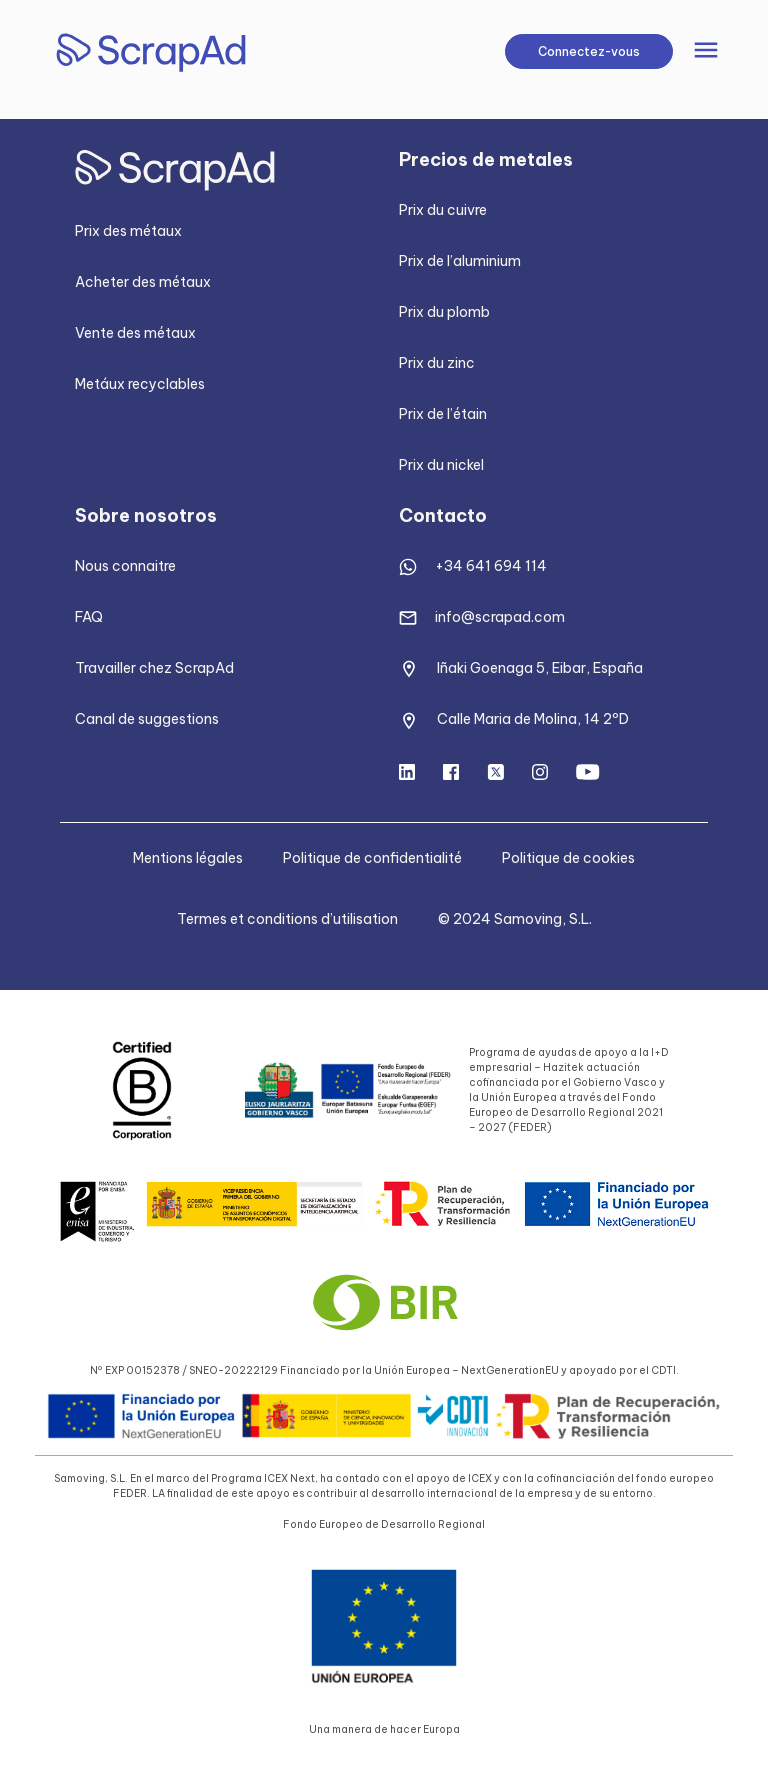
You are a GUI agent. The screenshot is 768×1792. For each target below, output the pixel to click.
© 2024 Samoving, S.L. (515, 919)
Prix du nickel (441, 465)
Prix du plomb (444, 312)
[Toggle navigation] (706, 51)
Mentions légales (188, 858)
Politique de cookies (568, 858)
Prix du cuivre (443, 210)
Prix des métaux (128, 231)
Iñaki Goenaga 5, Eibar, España (540, 668)
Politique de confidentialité (372, 858)
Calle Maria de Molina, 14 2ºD (533, 719)
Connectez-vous (589, 51)
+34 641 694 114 (491, 566)
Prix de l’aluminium (460, 261)
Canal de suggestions (147, 719)
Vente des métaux (135, 333)
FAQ (89, 617)
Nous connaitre (125, 566)
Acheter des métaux (143, 282)
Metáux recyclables (140, 384)
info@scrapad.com (500, 617)
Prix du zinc (437, 363)
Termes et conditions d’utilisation (287, 919)
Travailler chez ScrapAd (154, 668)
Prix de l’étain (443, 414)
